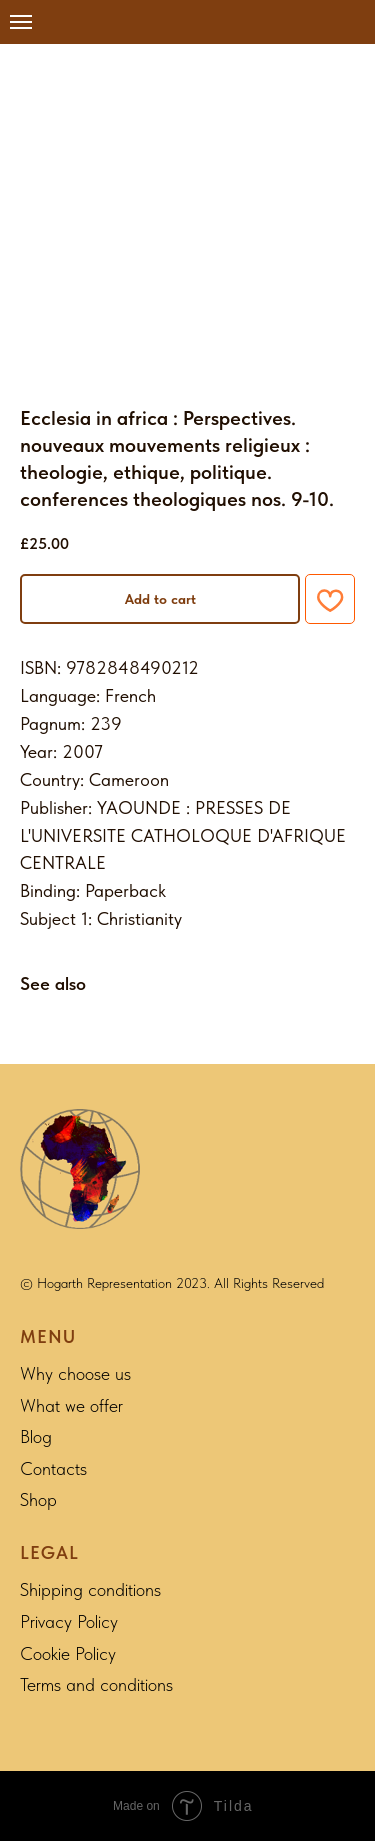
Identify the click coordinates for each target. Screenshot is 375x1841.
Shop (38, 1499)
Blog (36, 1436)
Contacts (53, 1468)
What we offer (71, 1405)
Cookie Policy (68, 1653)
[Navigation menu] (21, 22)
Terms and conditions (96, 1684)
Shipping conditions (90, 1589)
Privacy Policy (69, 1621)
